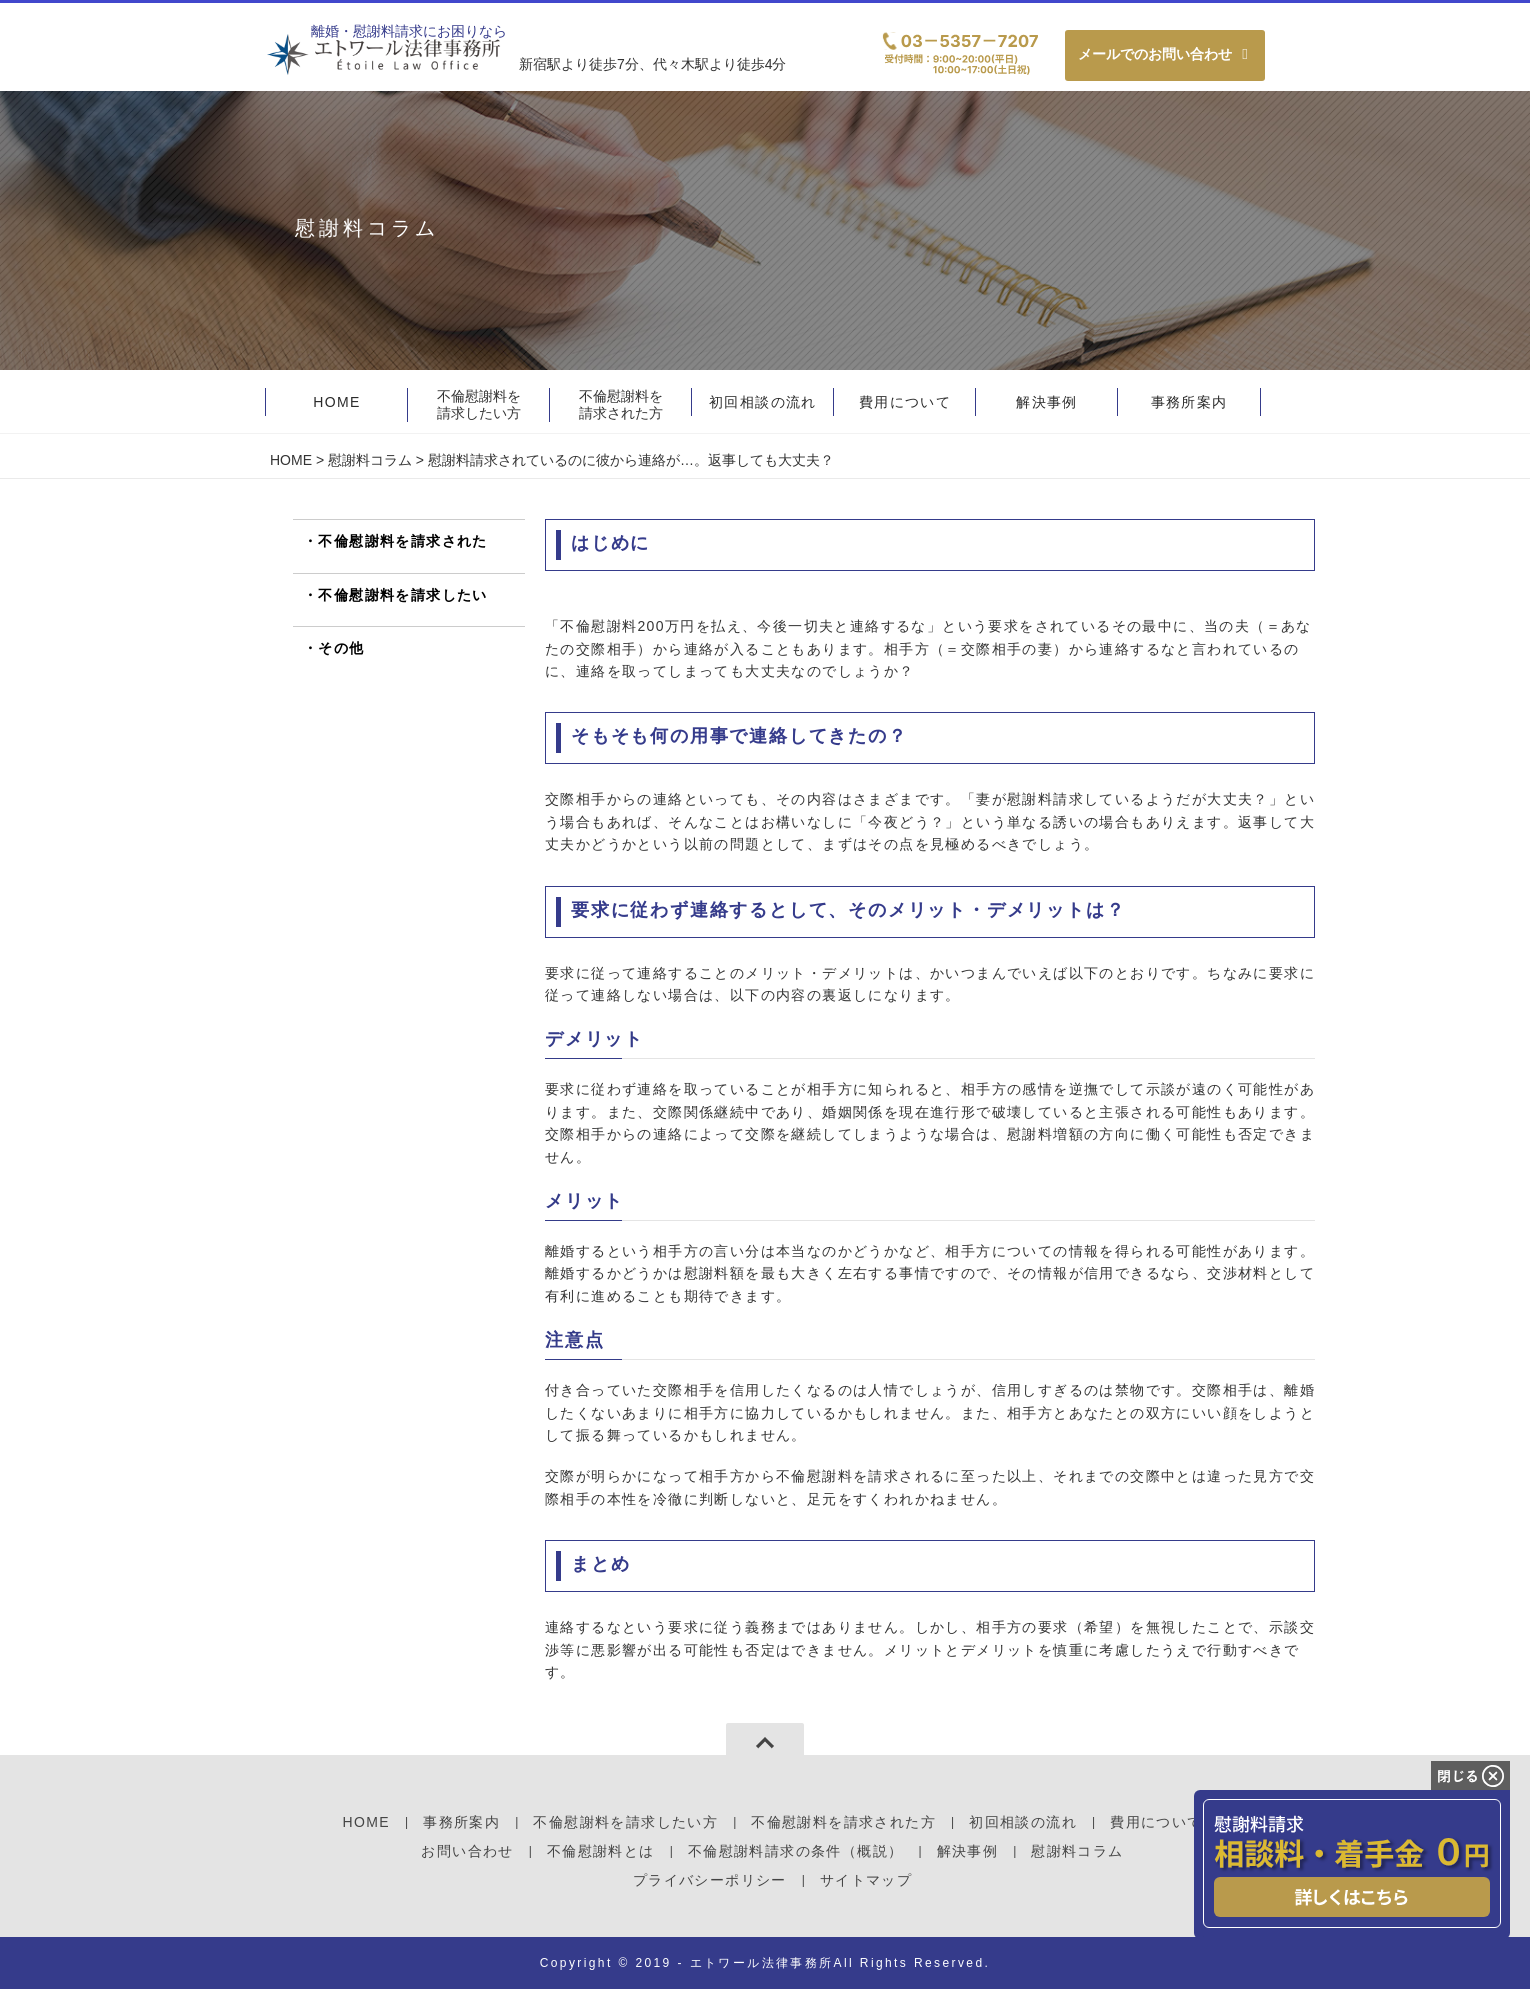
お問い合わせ (467, 1851)
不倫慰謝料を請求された (402, 541)
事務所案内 (461, 1822)
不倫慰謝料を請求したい (402, 595)
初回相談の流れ (1023, 1822)
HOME (291, 460)
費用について (1156, 1822)
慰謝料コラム (370, 460)
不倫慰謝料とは (601, 1851)
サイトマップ (866, 1880)
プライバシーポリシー (710, 1880)
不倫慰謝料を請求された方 (621, 404)
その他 (341, 648)
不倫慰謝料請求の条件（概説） (796, 1851)
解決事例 (968, 1851)
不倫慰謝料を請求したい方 (479, 404)
